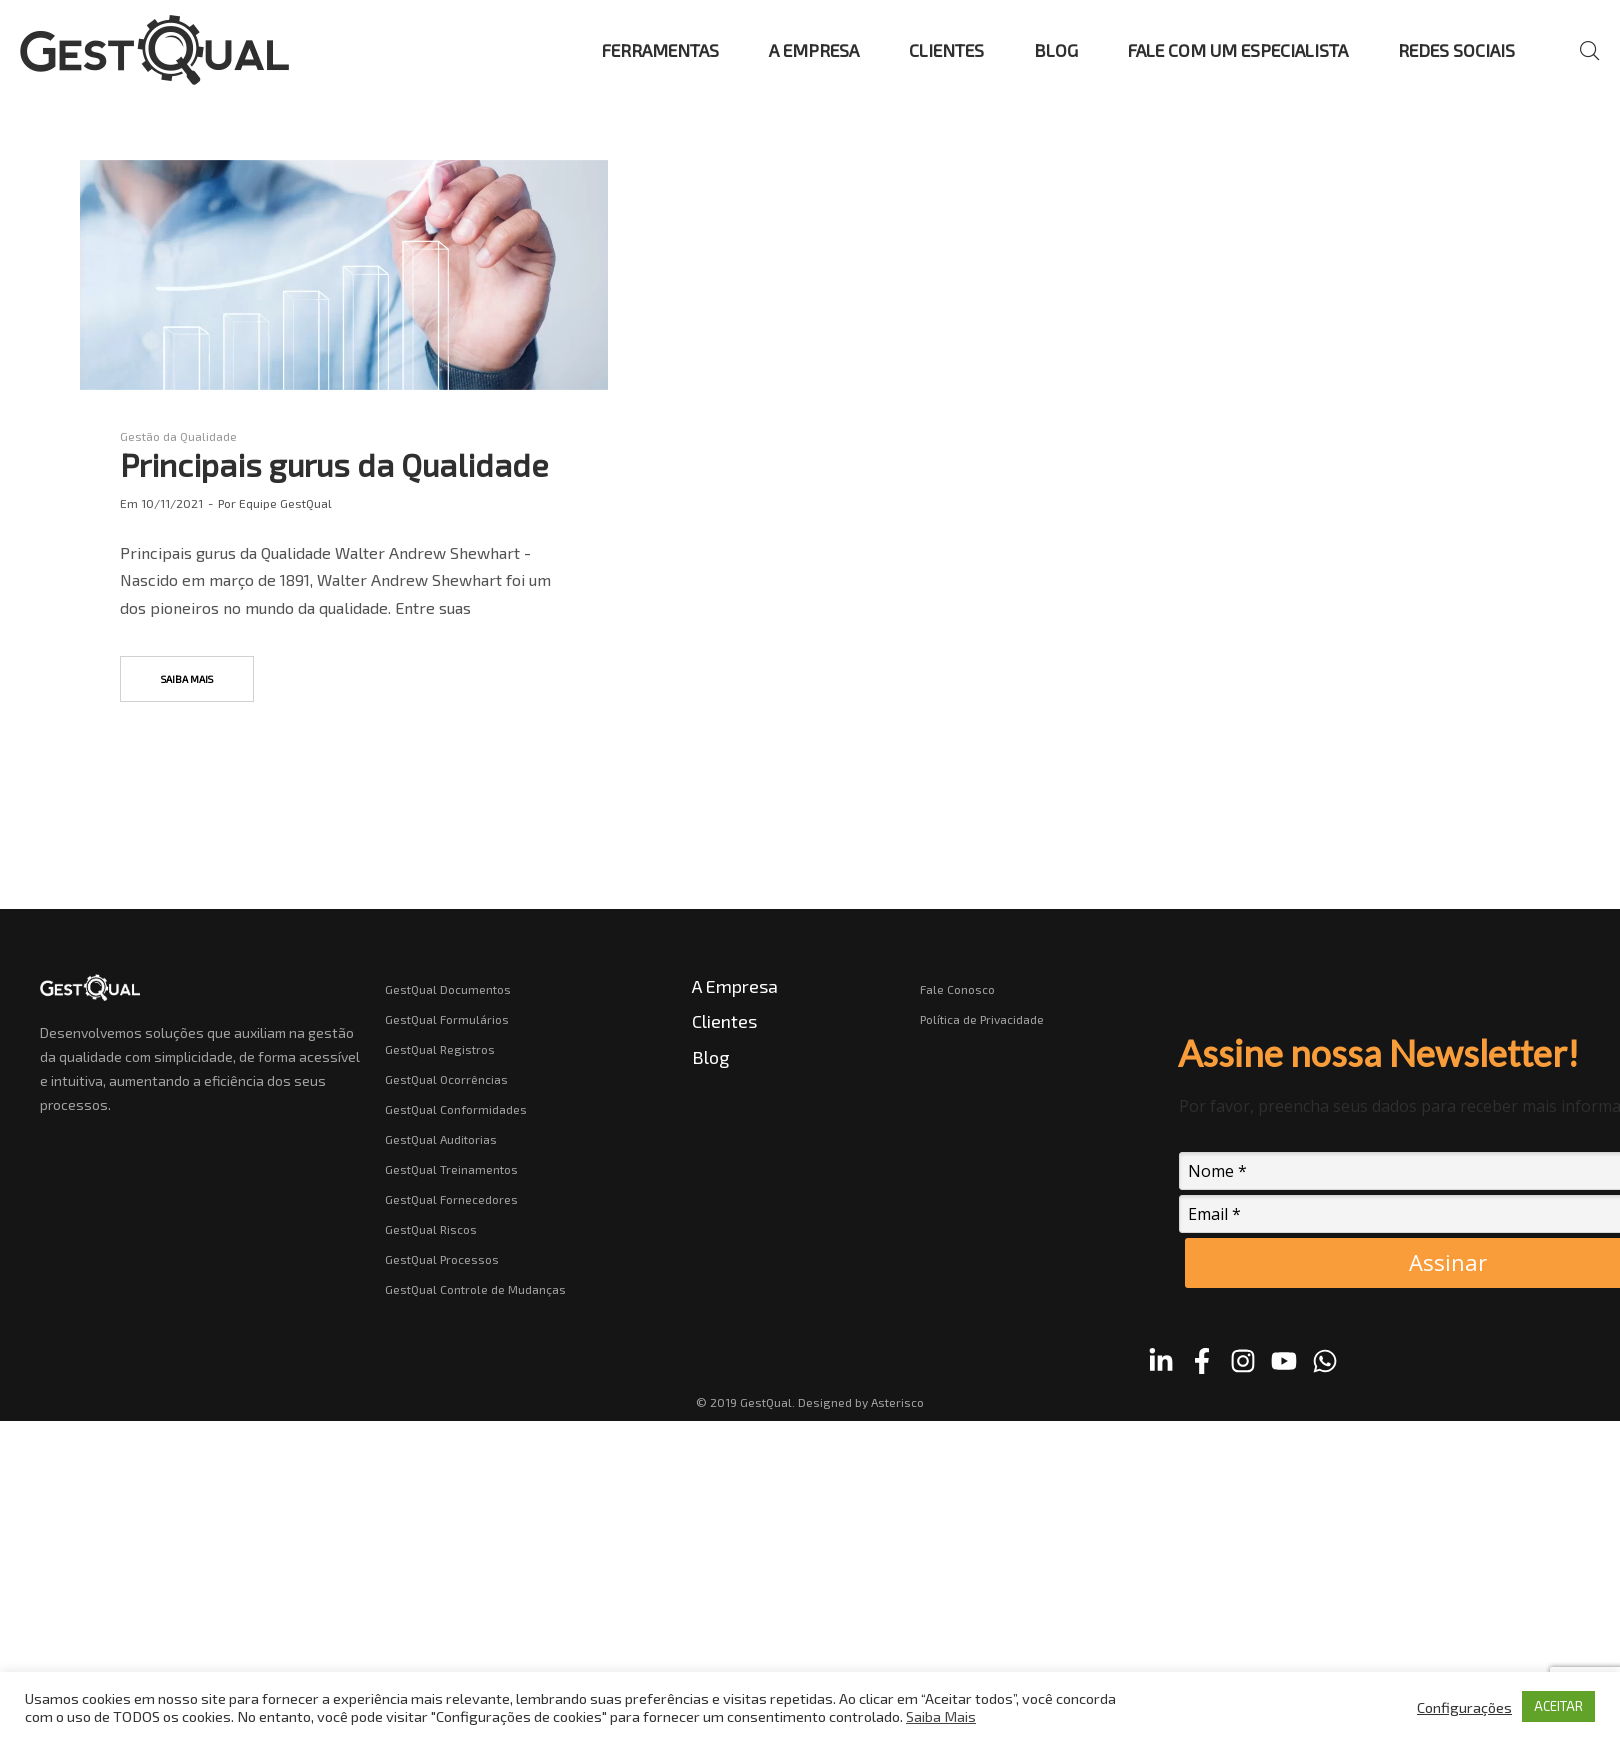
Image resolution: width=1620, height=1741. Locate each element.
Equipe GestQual (285, 503)
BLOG (1056, 50)
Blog (710, 1057)
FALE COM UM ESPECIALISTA (1238, 50)
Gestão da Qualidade (178, 436)
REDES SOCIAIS (1456, 50)
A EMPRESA (814, 50)
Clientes (724, 1021)
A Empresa (735, 986)
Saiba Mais (941, 1716)
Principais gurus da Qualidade (334, 464)
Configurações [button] (1464, 1707)
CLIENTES (946, 50)
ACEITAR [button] (1558, 1706)
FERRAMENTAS (660, 50)
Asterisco (897, 1402)
